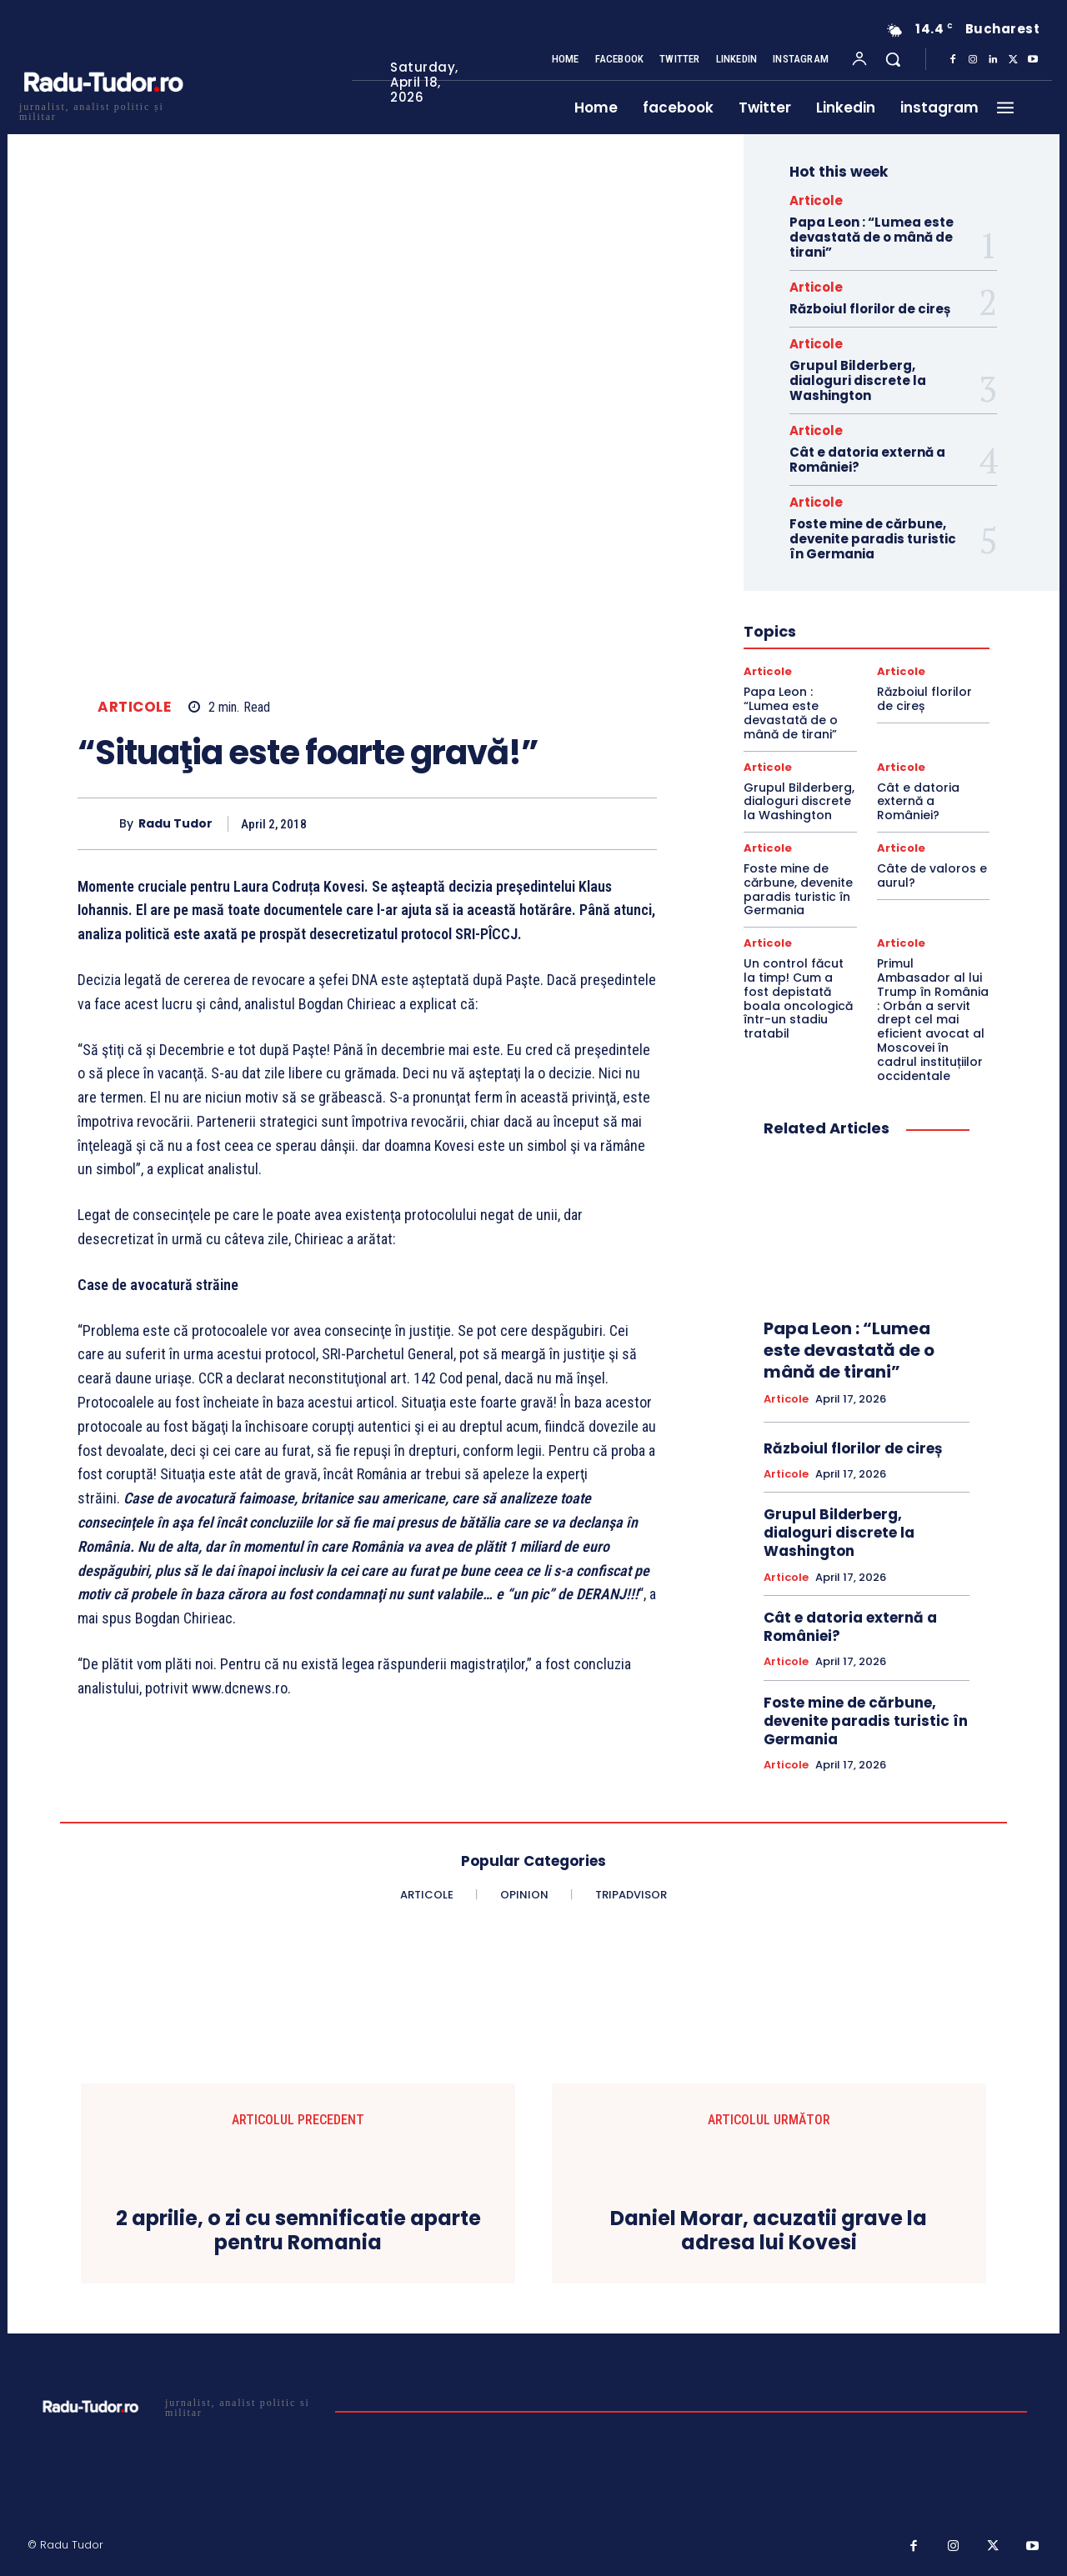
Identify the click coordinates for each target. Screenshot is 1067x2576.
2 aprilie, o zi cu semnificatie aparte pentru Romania (298, 2231)
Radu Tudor (175, 824)
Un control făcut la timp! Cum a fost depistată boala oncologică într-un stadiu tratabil (798, 998)
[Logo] (102, 109)
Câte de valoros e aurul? (932, 875)
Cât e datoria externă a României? (867, 459)
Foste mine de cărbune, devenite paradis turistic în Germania (872, 539)
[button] (893, 59)
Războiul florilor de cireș (869, 309)
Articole (134, 707)
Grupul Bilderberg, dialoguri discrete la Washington (857, 380)
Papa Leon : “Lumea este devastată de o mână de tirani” (871, 237)
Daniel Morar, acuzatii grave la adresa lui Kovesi (768, 2231)
